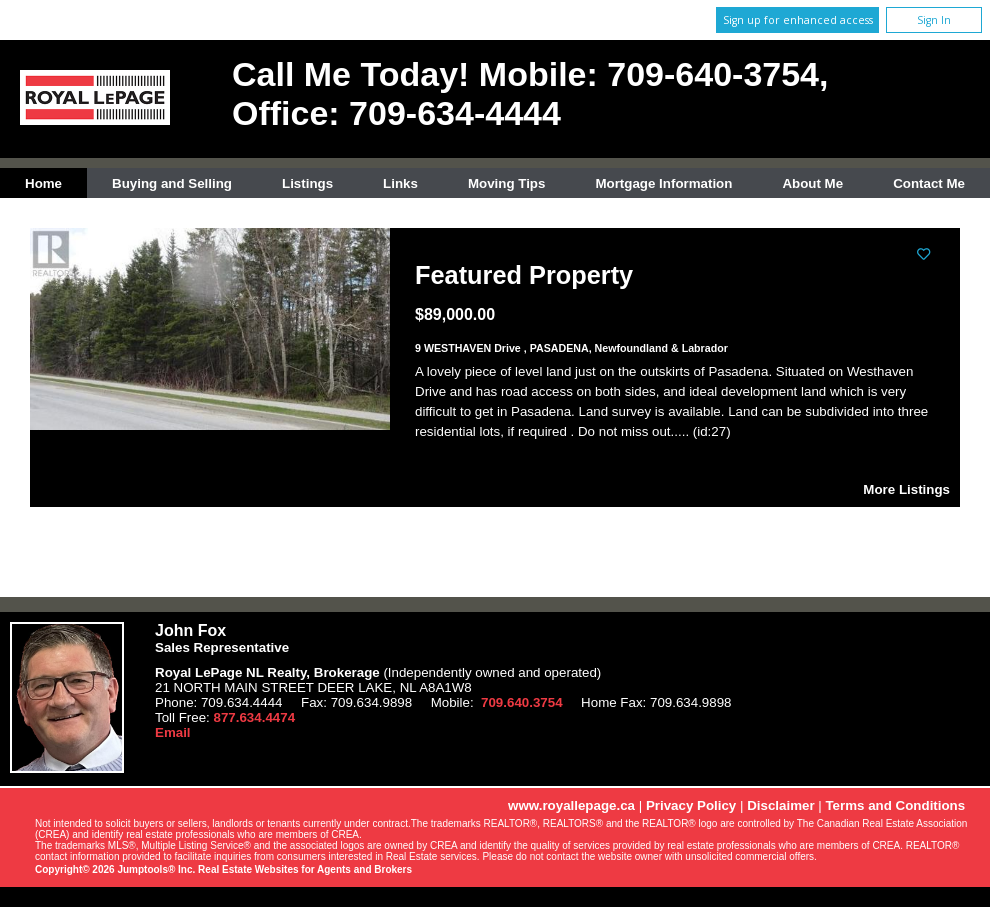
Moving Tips (507, 183)
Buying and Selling (172, 183)
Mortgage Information (663, 183)
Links (400, 183)
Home (43, 183)
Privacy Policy (691, 805)
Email (173, 732)
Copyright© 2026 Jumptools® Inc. (115, 869)
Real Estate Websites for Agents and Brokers (305, 869)
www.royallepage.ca (571, 805)
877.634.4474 (255, 717)
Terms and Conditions (895, 805)
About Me (812, 183)
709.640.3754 (522, 702)
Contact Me (929, 183)
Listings (307, 183)
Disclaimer (780, 805)
